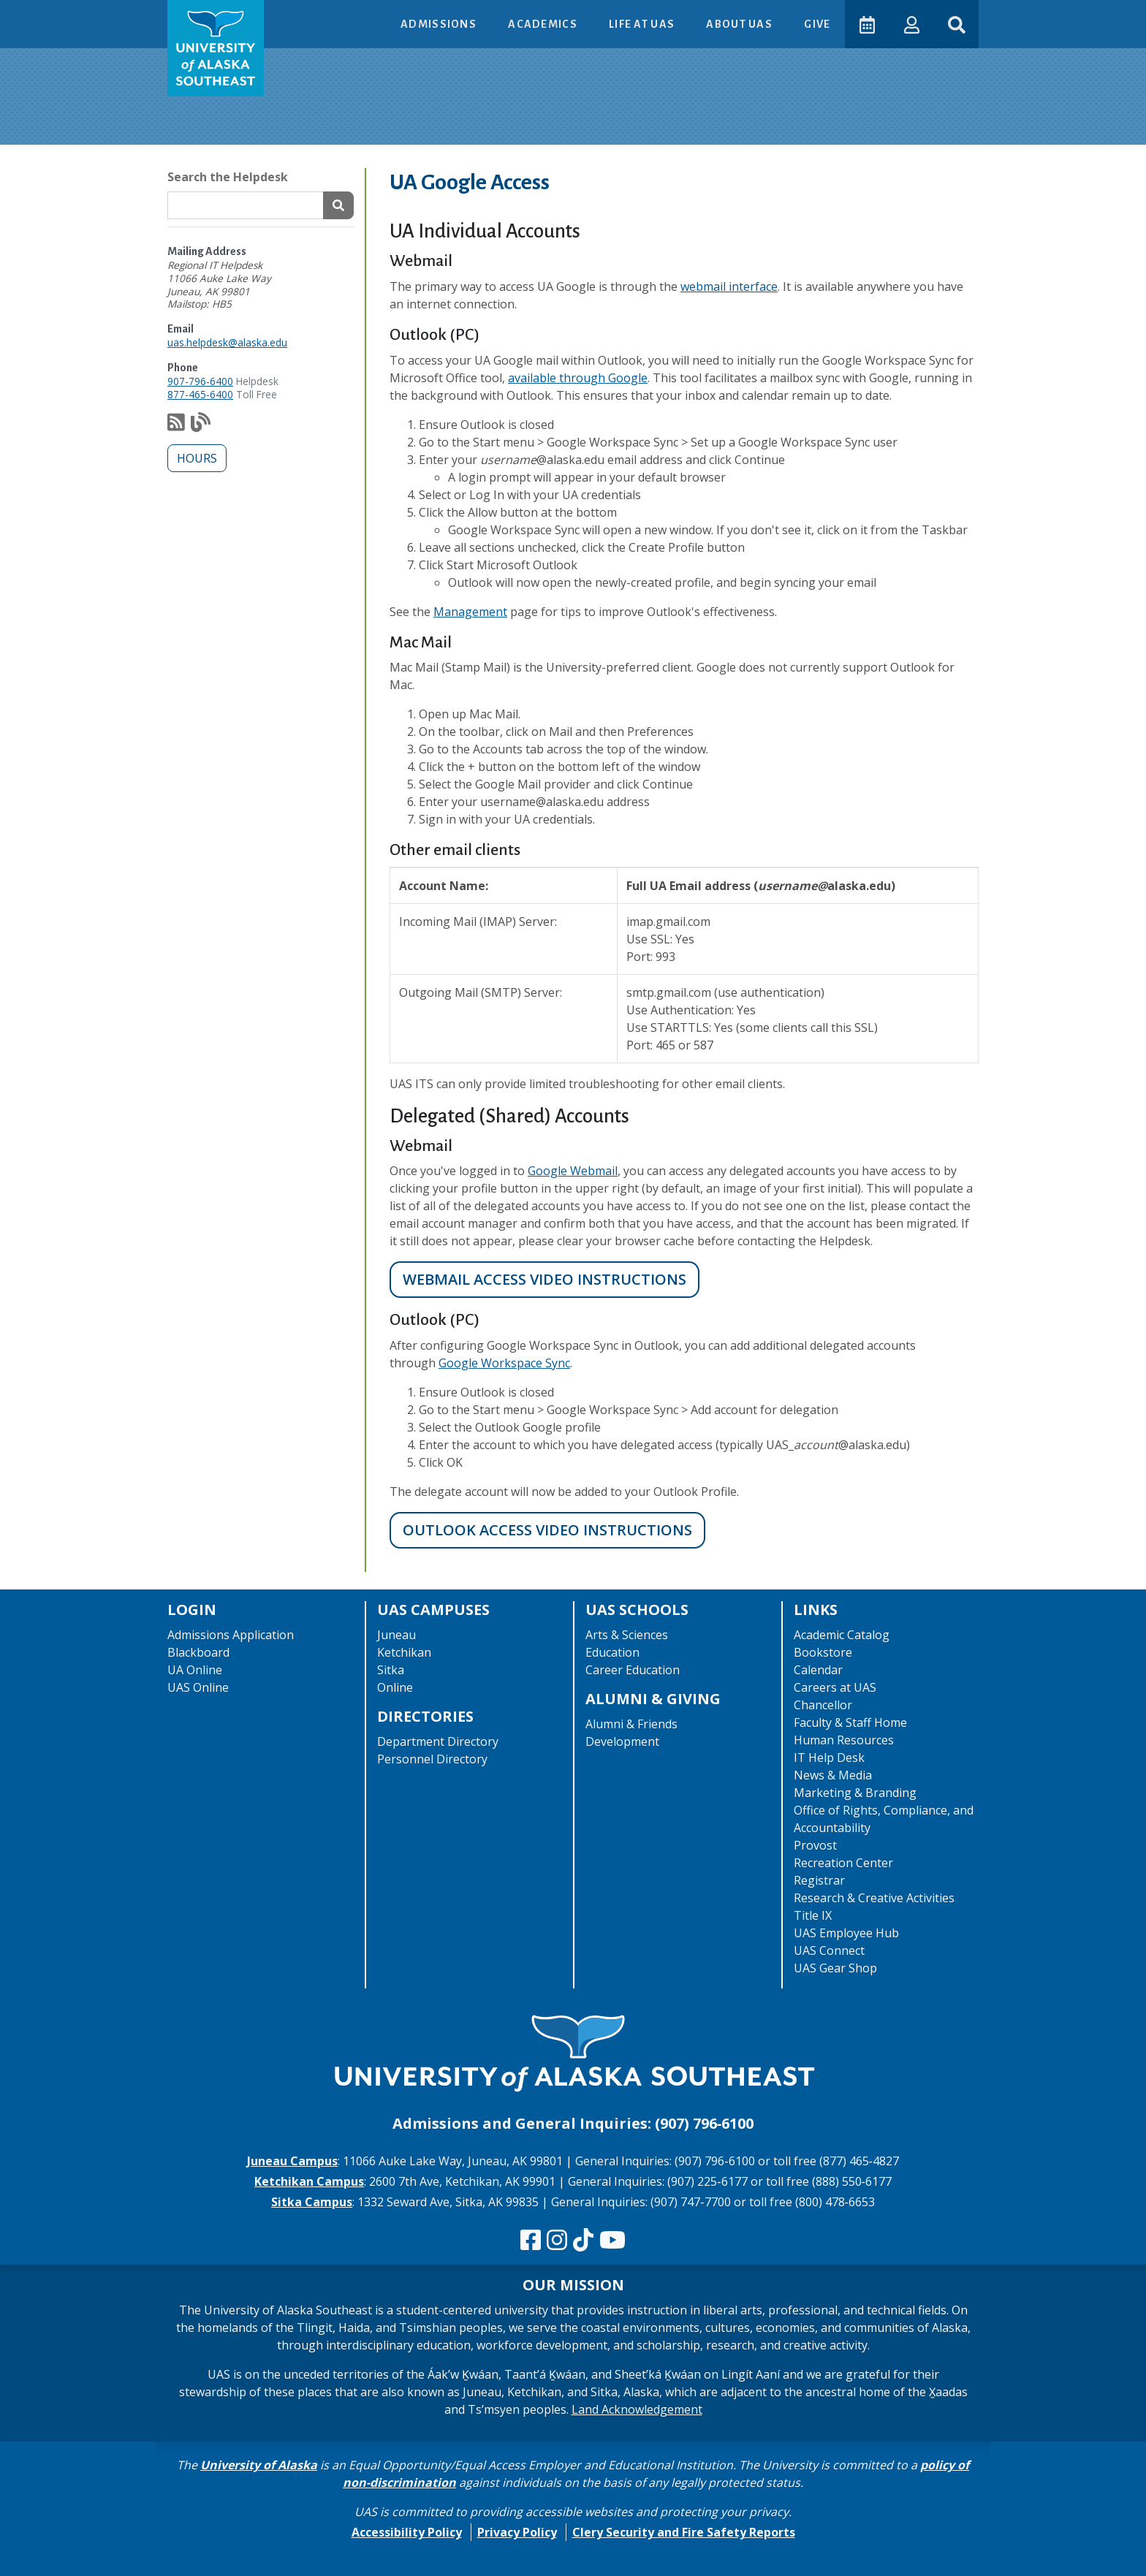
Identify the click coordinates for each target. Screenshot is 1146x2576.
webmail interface (729, 286)
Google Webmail (573, 1171)
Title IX (813, 1915)
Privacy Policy (517, 2532)
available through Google (578, 378)
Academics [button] (541, 24)
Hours (197, 458)
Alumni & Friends (631, 1724)
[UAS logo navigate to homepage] (215, 48)
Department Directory (437, 1741)
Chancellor (823, 1705)
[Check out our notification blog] (200, 426)
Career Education (632, 1670)
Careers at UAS (835, 1687)
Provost (815, 1845)
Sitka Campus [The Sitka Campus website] (311, 2202)
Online (395, 1687)
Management (470, 612)
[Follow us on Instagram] (557, 2240)
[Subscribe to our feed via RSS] (176, 426)
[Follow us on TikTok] (583, 2240)
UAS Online (198, 1687)
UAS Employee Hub (846, 1933)
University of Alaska (258, 2465)
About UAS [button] (738, 24)
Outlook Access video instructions (547, 1530)
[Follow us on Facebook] (530, 2240)
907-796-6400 (200, 381)
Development (622, 1741)
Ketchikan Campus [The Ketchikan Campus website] (309, 2181)
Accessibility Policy (407, 2532)
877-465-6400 (200, 394)
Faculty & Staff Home (850, 1722)
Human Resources (844, 1740)
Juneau (396, 1635)
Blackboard (198, 1652)
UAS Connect (829, 1950)
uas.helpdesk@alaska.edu (227, 342)
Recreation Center (843, 1863)
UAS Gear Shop (835, 1968)
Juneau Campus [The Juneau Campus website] (292, 2161)
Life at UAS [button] (641, 24)
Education (612, 1652)
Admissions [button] (437, 24)
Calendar (818, 1670)
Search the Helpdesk (227, 177)
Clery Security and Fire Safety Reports (683, 2532)
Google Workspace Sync (504, 1363)
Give (815, 24)
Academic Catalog (841, 1635)
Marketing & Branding (855, 1793)
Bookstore (823, 1652)
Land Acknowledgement (637, 2409)
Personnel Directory (432, 1759)
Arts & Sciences (626, 1635)
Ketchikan (404, 1652)
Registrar (819, 1880)
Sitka (390, 1670)
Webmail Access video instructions (544, 1279)
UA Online (194, 1670)
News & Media (833, 1775)
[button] (909, 24)
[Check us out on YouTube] (612, 2240)
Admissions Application (230, 1635)
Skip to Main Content (68, 15)
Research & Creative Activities (874, 1898)
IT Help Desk (829, 1757)
